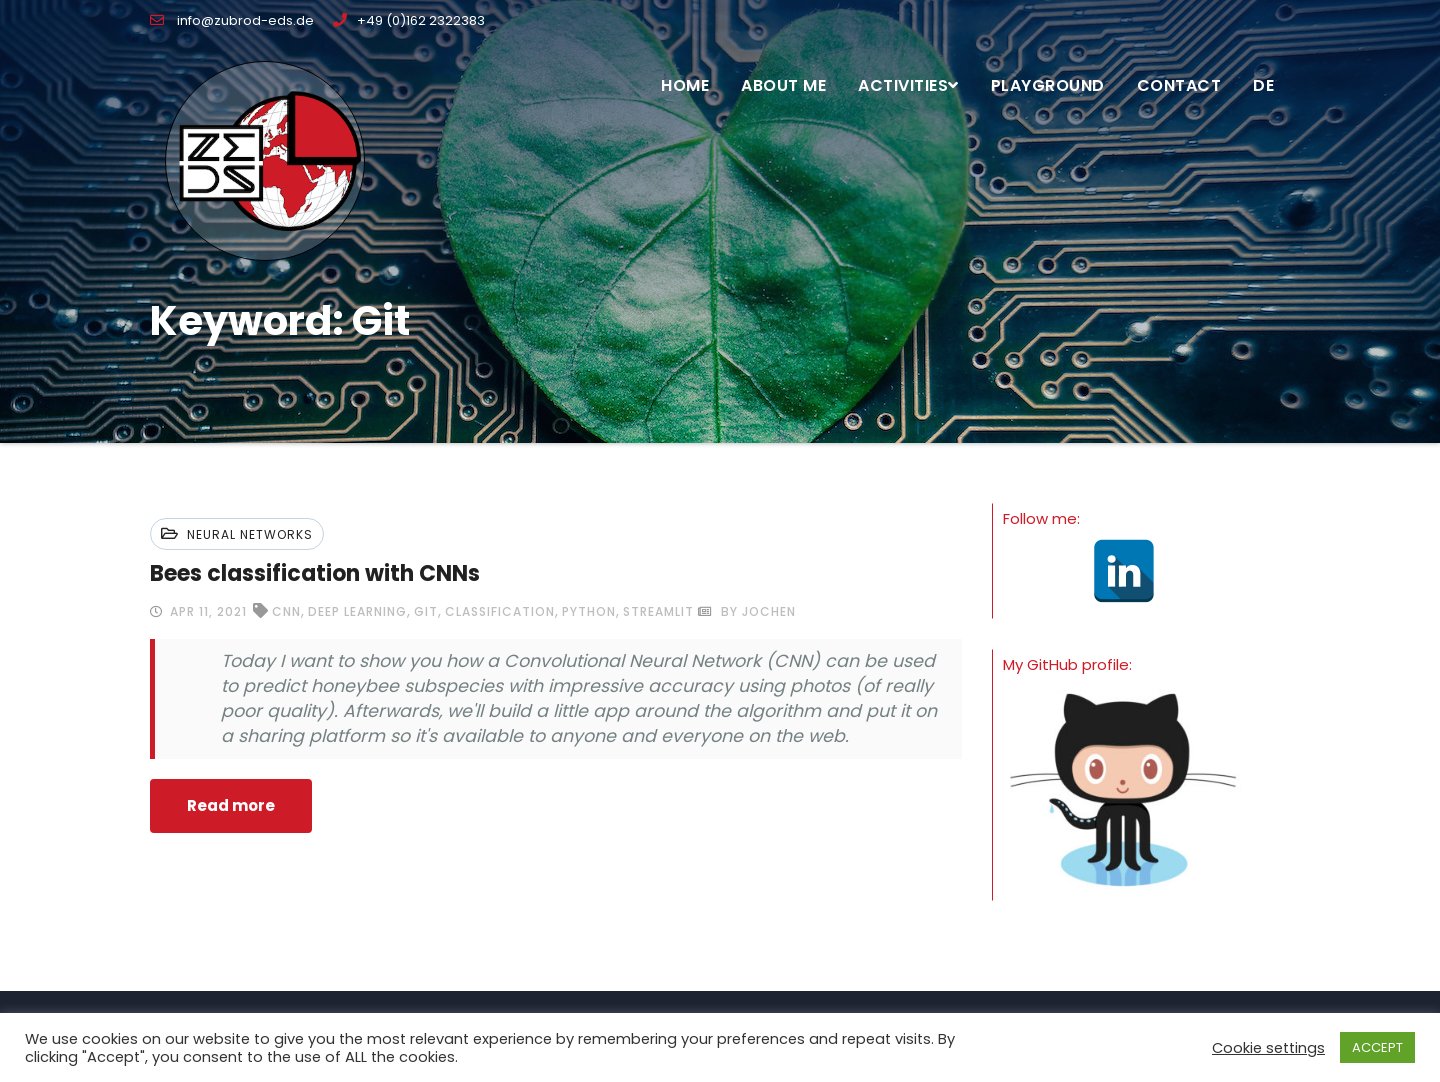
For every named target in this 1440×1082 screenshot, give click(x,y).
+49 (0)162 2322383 (409, 20)
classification (500, 611)
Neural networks (250, 534)
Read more (231, 805)
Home (685, 85)
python (589, 611)
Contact (1179, 85)
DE (1263, 85)
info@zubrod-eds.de (232, 20)
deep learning (357, 611)
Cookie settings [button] (1268, 1048)
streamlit (658, 611)
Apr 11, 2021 (206, 611)
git (426, 611)
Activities (908, 85)
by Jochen (747, 611)
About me (783, 85)
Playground (1048, 85)
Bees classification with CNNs (315, 573)
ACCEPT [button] (1377, 1047)
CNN (286, 611)
